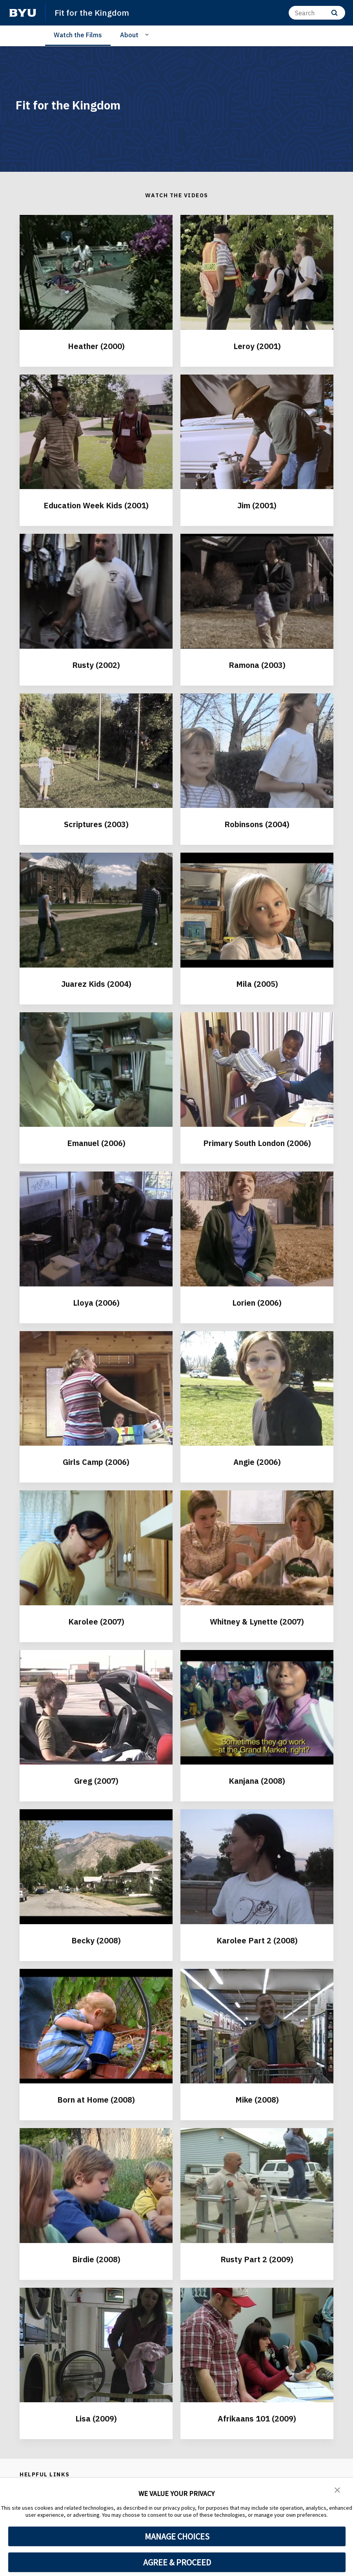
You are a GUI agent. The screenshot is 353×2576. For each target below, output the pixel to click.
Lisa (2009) (96, 2418)
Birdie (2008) (96, 2259)
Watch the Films (78, 35)
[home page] (22, 13)
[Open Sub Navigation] (148, 34)
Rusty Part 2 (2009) (256, 2259)
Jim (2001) (257, 505)
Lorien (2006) (257, 1302)
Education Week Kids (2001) (96, 505)
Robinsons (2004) (256, 824)
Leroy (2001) (257, 346)
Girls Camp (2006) (96, 1462)
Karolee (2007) (96, 1621)
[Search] (317, 13)
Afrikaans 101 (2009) (257, 2418)
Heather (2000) (96, 346)
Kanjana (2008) (257, 1781)
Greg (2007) (96, 1781)
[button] (337, 2489)
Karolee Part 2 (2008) (257, 1940)
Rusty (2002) (96, 665)
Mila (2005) (257, 984)
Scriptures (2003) (96, 824)
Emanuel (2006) (96, 1143)
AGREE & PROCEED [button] (177, 2562)
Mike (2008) (257, 2099)
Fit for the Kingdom (92, 12)
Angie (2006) (257, 1462)
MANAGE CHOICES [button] (177, 2536)
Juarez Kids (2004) (96, 984)
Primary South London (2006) (257, 1143)
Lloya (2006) (96, 1302)
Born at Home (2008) (96, 2099)
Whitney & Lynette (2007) (257, 1621)
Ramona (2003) (257, 665)
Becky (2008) (96, 1940)
